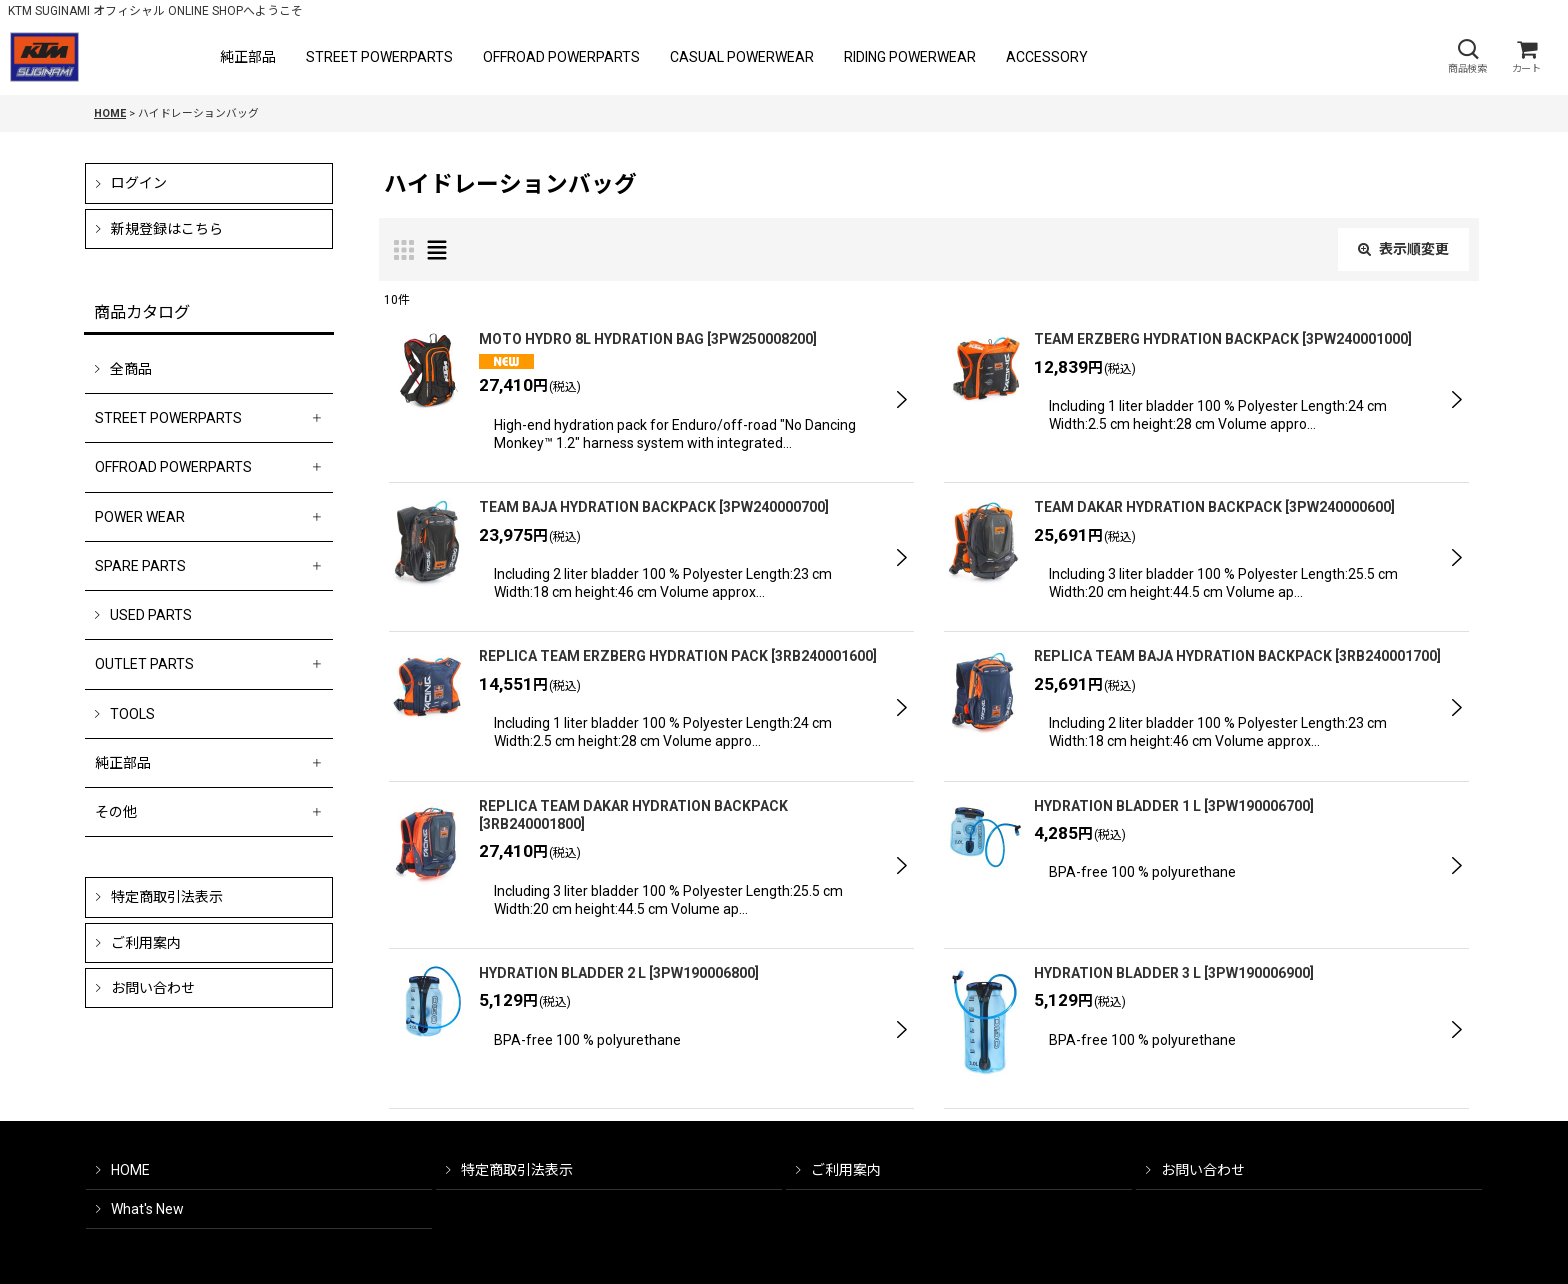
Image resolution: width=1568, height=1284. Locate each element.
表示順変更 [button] (1403, 249)
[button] (1467, 56)
